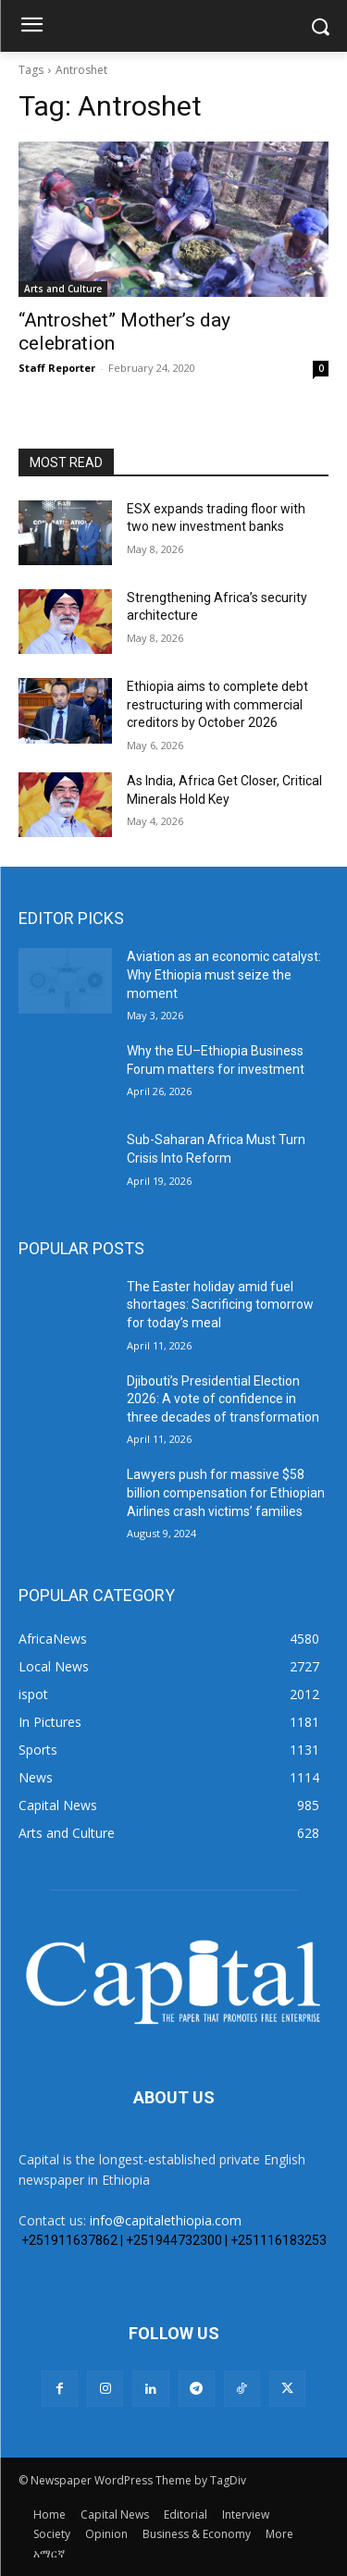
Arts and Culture (63, 288)
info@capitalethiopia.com (166, 2220)
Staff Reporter (57, 368)
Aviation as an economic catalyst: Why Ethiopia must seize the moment (224, 974)
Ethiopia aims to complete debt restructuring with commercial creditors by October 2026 (217, 704)
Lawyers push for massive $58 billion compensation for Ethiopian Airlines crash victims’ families (226, 1492)
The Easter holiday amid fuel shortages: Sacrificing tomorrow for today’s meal (220, 1304)
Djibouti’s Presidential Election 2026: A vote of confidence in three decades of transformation (223, 1399)
